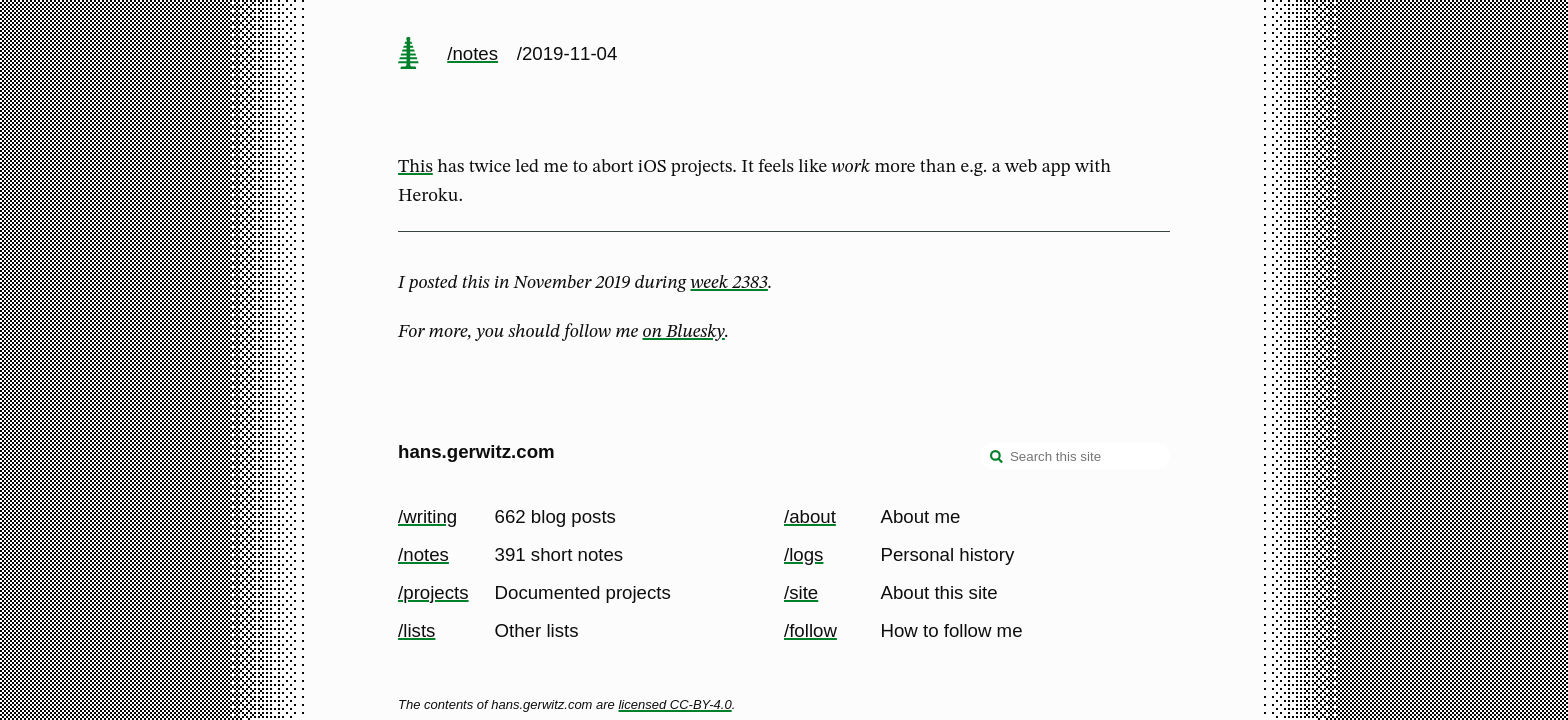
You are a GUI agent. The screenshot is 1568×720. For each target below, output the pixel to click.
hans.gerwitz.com (476, 451)
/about (810, 516)
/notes (472, 53)
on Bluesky (684, 332)
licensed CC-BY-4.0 (674, 704)
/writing (427, 516)
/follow (810, 630)
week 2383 (728, 283)
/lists (416, 630)
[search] (997, 458)
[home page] (408, 55)
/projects (433, 592)
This (415, 167)
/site (801, 592)
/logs (803, 554)
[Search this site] (1075, 456)
